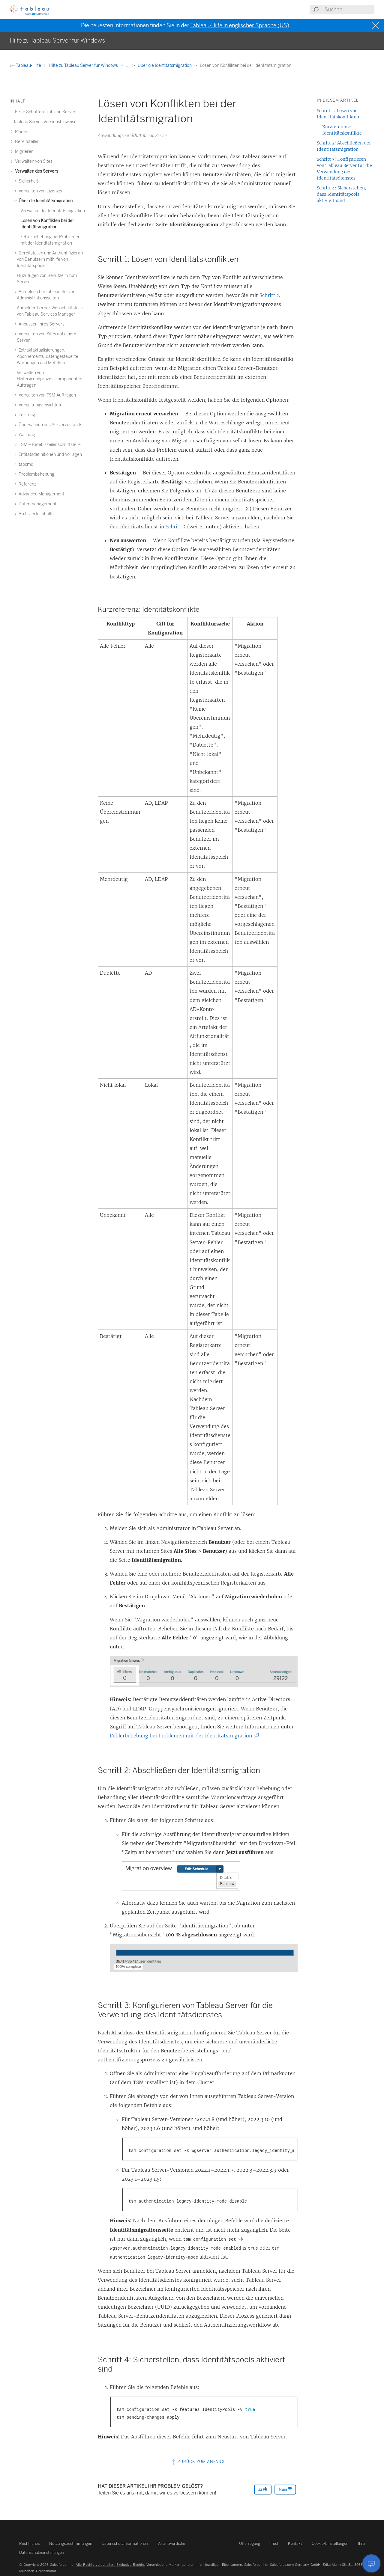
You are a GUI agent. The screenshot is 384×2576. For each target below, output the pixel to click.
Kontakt (295, 2543)
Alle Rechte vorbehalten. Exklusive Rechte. (110, 2565)
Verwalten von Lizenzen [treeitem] (40, 191)
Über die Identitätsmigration (165, 65)
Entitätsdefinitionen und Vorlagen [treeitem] (49, 454)
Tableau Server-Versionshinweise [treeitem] (44, 121)
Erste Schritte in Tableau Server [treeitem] (44, 111)
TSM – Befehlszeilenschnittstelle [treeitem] (49, 444)
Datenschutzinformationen (125, 2543)
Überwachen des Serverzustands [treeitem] (49, 424)
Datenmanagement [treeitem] (36, 504)
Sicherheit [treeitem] (27, 181)
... (128, 65)
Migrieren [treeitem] (23, 151)
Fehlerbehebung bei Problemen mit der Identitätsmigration (183, 1736)
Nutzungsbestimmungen (70, 2543)
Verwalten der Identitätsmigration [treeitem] (52, 210)
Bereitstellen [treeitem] (26, 141)
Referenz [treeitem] (26, 484)
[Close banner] (376, 25)
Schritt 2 (270, 295)
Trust (274, 2543)
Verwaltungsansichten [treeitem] (39, 405)
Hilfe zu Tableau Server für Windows (84, 65)
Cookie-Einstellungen (330, 2543)
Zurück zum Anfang (198, 2461)
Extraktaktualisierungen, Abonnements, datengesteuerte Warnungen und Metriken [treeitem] (47, 356)
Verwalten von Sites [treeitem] (32, 161)
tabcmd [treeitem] (25, 464)
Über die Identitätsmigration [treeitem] (45, 201)
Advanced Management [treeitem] (40, 494)
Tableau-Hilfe (26, 65)
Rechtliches (29, 2543)
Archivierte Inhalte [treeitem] (35, 513)
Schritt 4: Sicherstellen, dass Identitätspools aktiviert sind (341, 194)
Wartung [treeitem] (26, 434)
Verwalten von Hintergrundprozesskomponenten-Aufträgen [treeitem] (50, 379)
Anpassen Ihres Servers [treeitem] (40, 324)
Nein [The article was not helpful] (285, 2489)
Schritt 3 (176, 527)
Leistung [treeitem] (26, 414)
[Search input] (349, 9)
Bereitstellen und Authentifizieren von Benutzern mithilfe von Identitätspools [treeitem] (50, 259)
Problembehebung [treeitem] (35, 474)
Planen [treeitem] (20, 131)
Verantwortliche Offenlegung (209, 2543)
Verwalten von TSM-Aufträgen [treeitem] (46, 395)
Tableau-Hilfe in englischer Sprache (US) (239, 25)
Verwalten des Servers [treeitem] (35, 171)
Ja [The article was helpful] (262, 2489)
